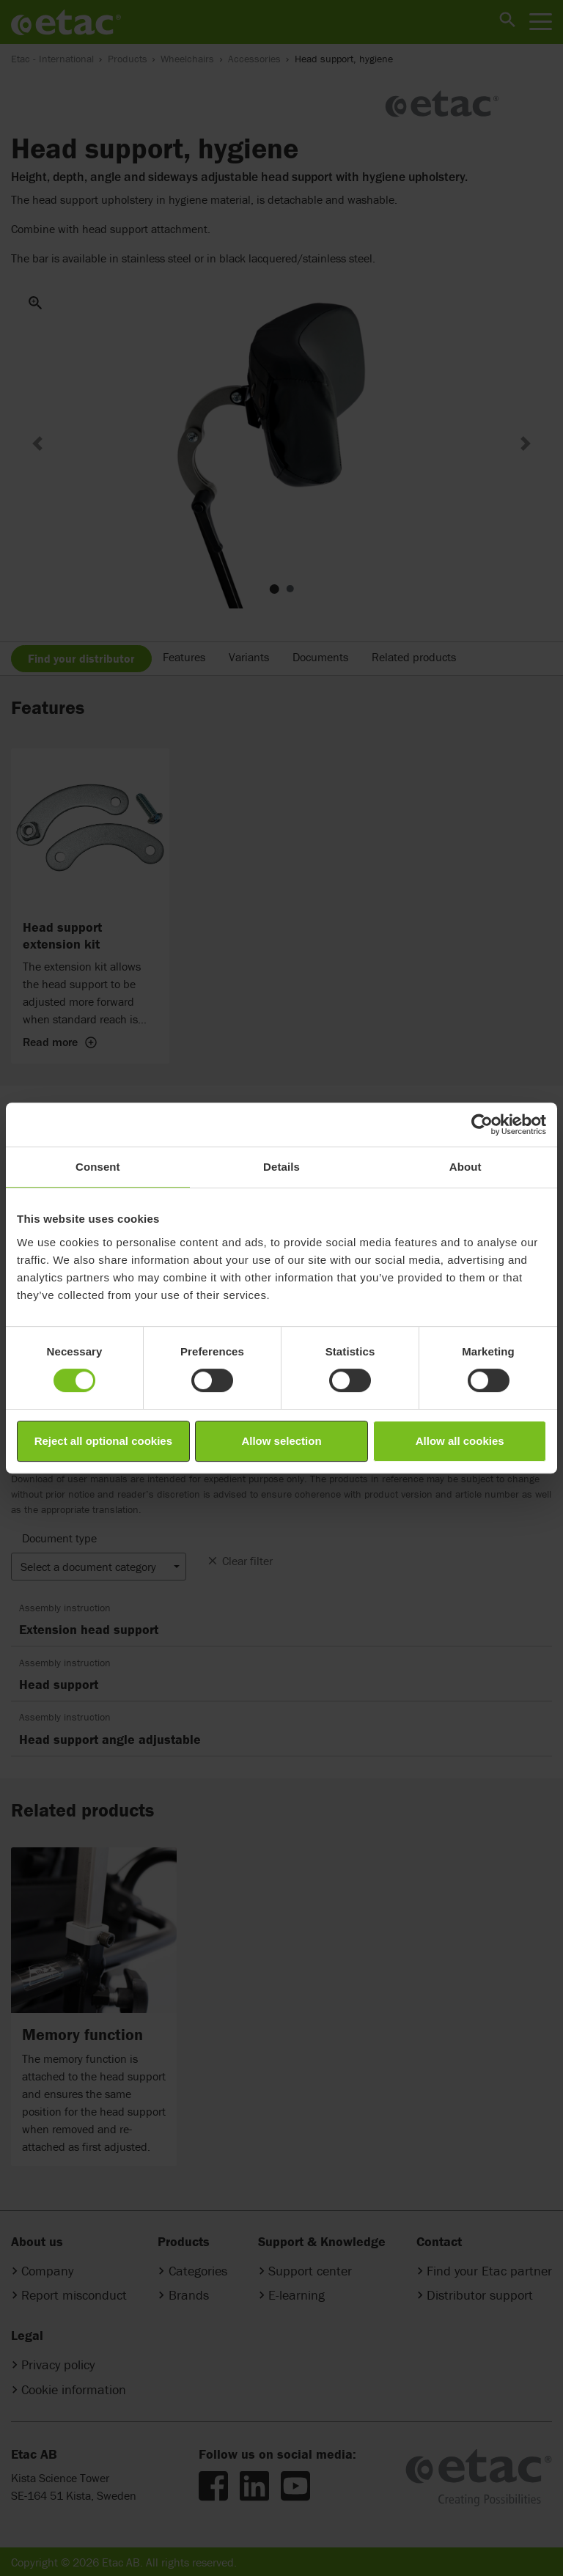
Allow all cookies (460, 1441)
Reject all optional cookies (103, 1441)
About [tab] (465, 1166)
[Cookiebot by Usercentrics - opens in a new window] (482, 1125)
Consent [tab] (98, 1166)
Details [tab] (281, 1166)
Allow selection (281, 1441)
